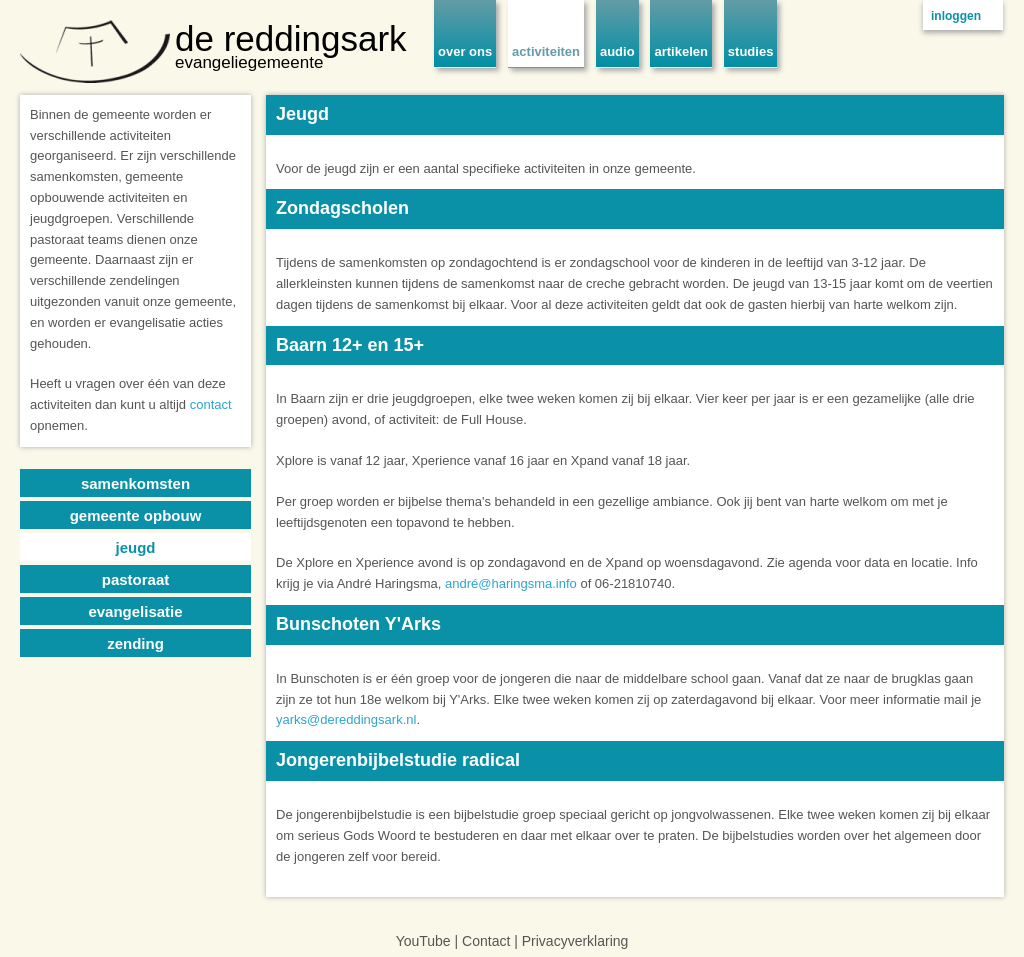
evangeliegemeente (249, 62)
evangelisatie (135, 611)
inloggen (956, 16)
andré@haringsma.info (511, 583)
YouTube (423, 941)
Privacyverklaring (575, 941)
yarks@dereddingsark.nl (346, 719)
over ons (465, 51)
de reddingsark (291, 38)
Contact (486, 941)
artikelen (680, 51)
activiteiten (546, 51)
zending (135, 643)
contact (211, 404)
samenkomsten (135, 483)
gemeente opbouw (136, 515)
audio (617, 51)
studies (751, 51)
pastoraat (136, 579)
